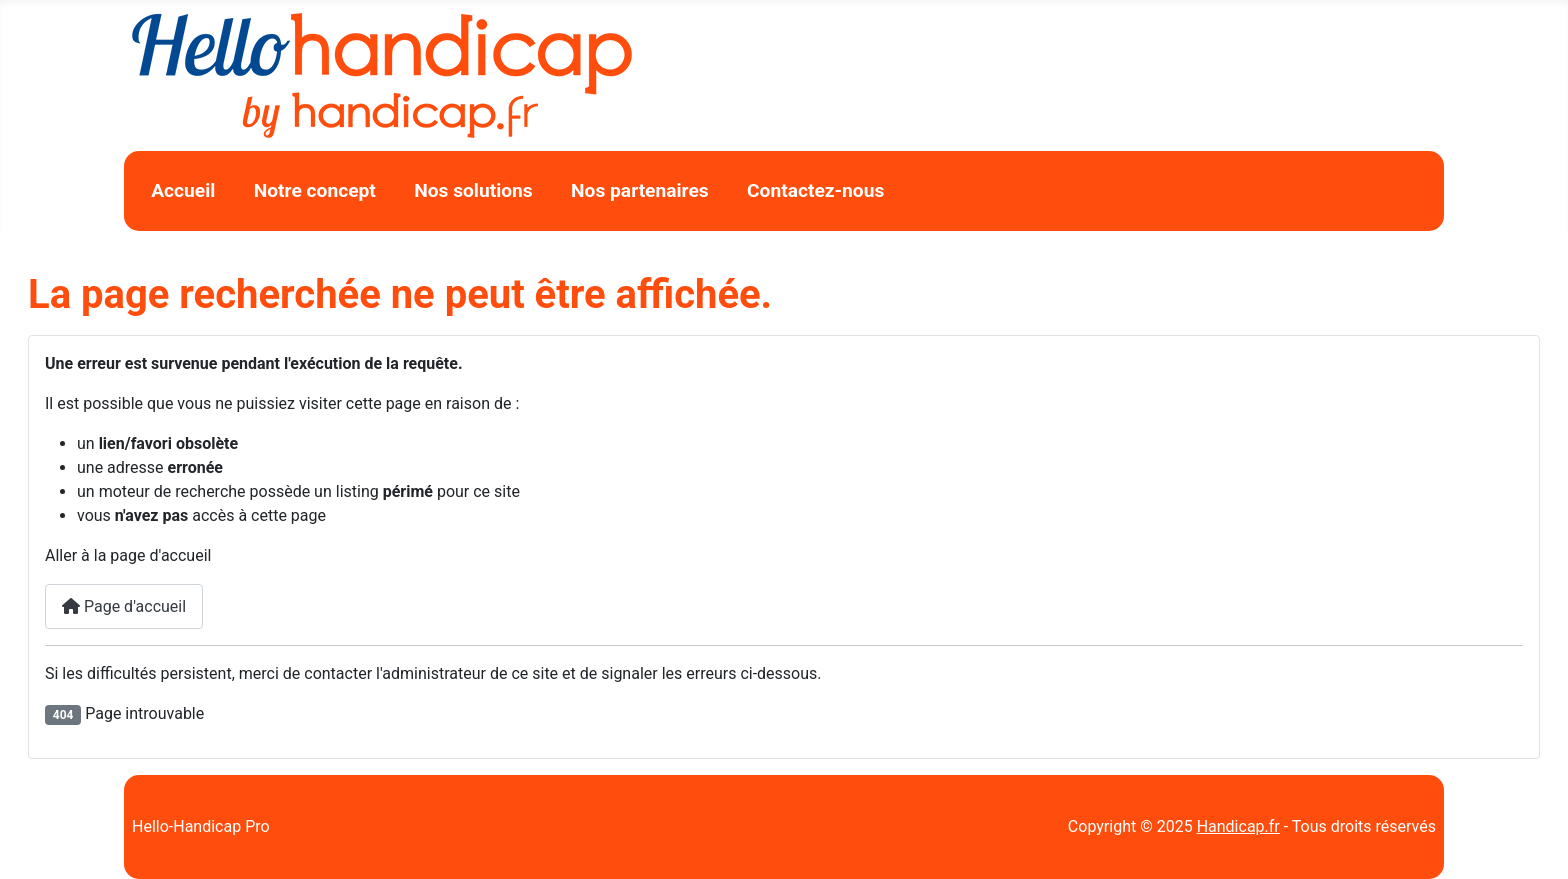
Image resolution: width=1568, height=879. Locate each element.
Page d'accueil (124, 606)
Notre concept (315, 190)
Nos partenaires (640, 190)
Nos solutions (473, 190)
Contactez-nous (815, 190)
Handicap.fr (1238, 826)
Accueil (183, 190)
